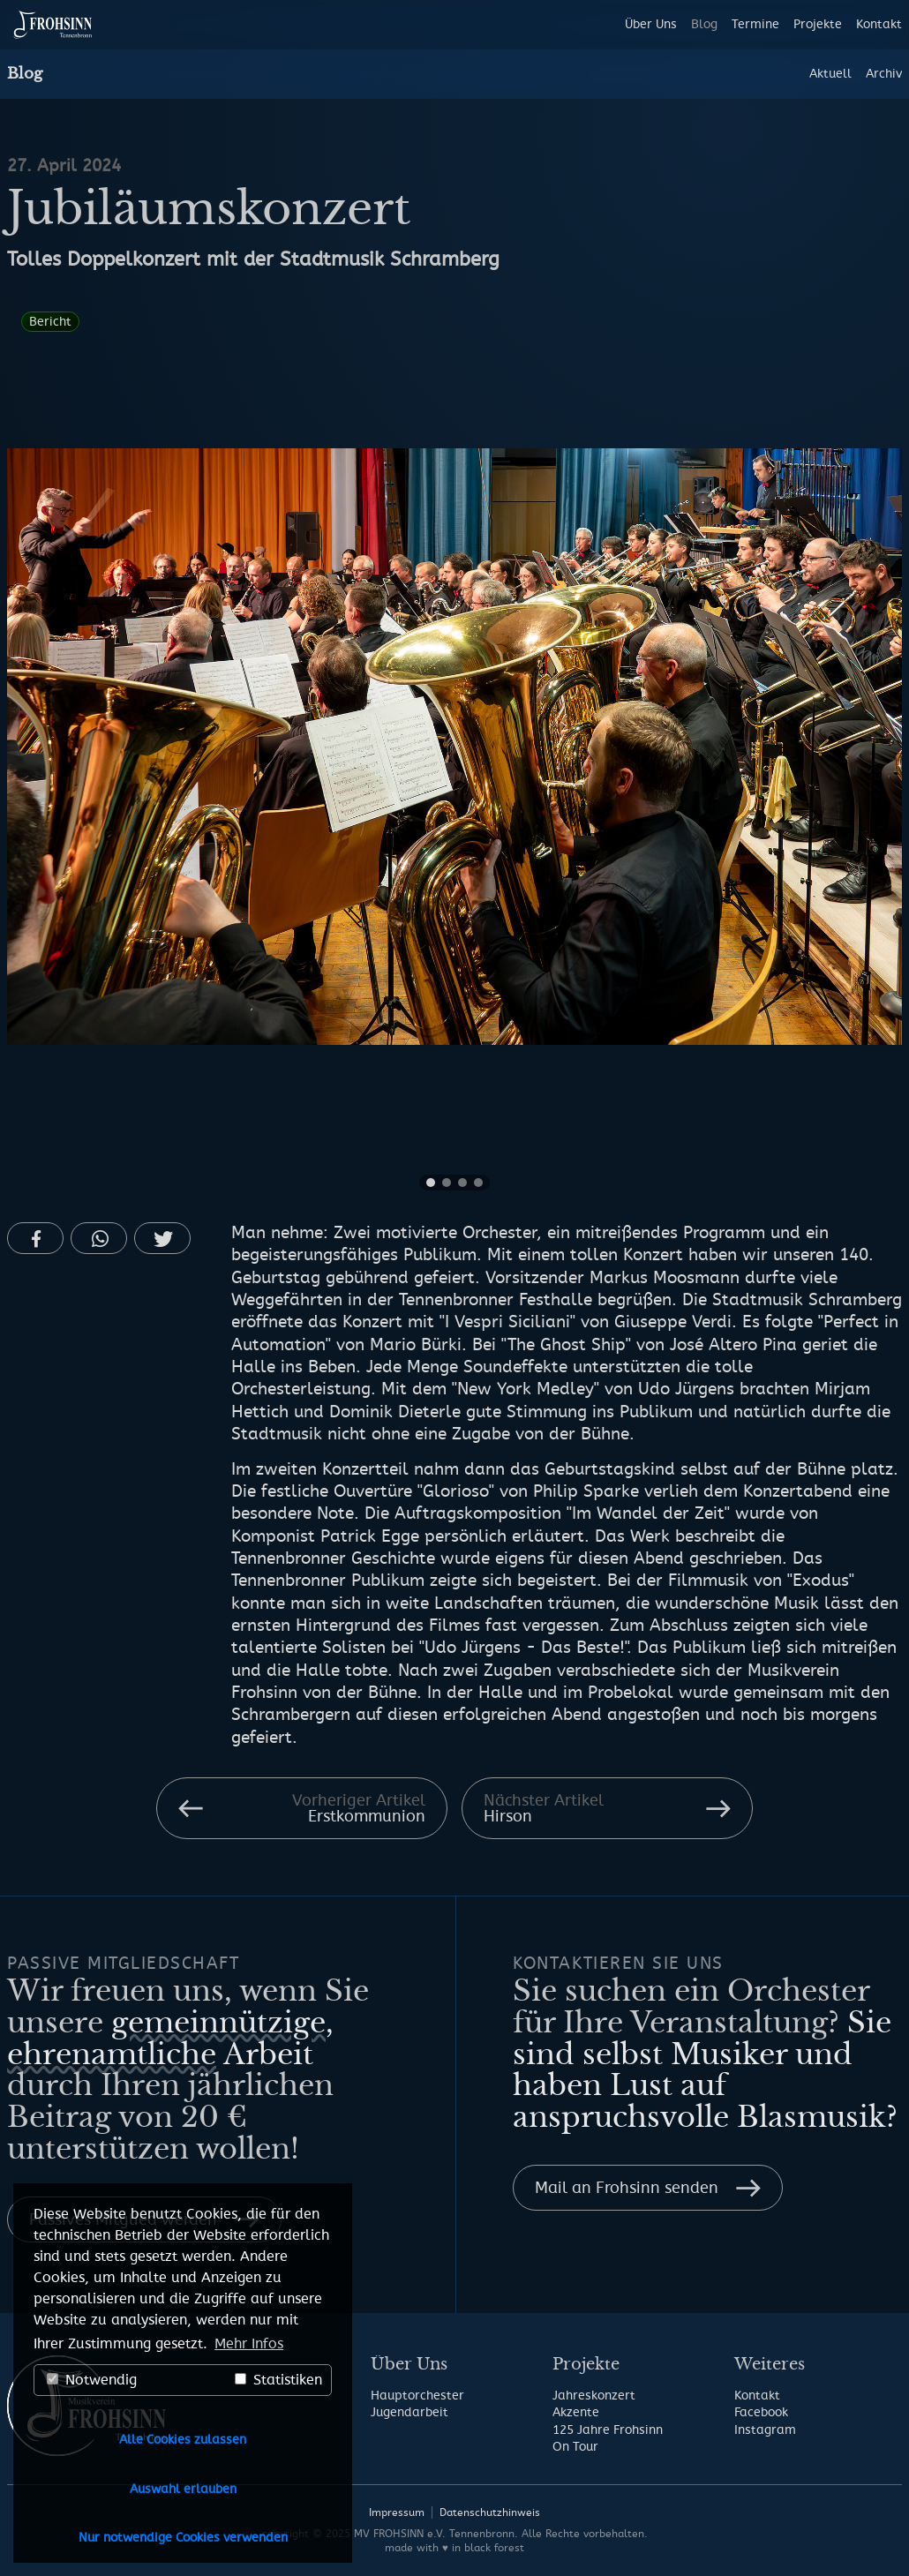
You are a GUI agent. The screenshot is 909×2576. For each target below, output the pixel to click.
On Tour (575, 2446)
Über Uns (651, 24)
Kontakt (879, 24)
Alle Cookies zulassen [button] (182, 2439)
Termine (755, 24)
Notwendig (92, 2380)
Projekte (817, 24)
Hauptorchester (417, 2395)
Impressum (396, 2512)
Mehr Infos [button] (248, 2344)
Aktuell (830, 73)
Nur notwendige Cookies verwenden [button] (183, 2537)
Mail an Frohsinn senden (626, 2187)
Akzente (575, 2412)
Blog (704, 24)
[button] (35, 1238)
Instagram (765, 2429)
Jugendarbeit (409, 2412)
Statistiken (278, 2380)
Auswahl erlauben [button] (183, 2489)
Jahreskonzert (593, 2395)
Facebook (761, 2412)
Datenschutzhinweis (489, 2512)
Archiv (884, 73)
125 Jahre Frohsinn (607, 2429)
